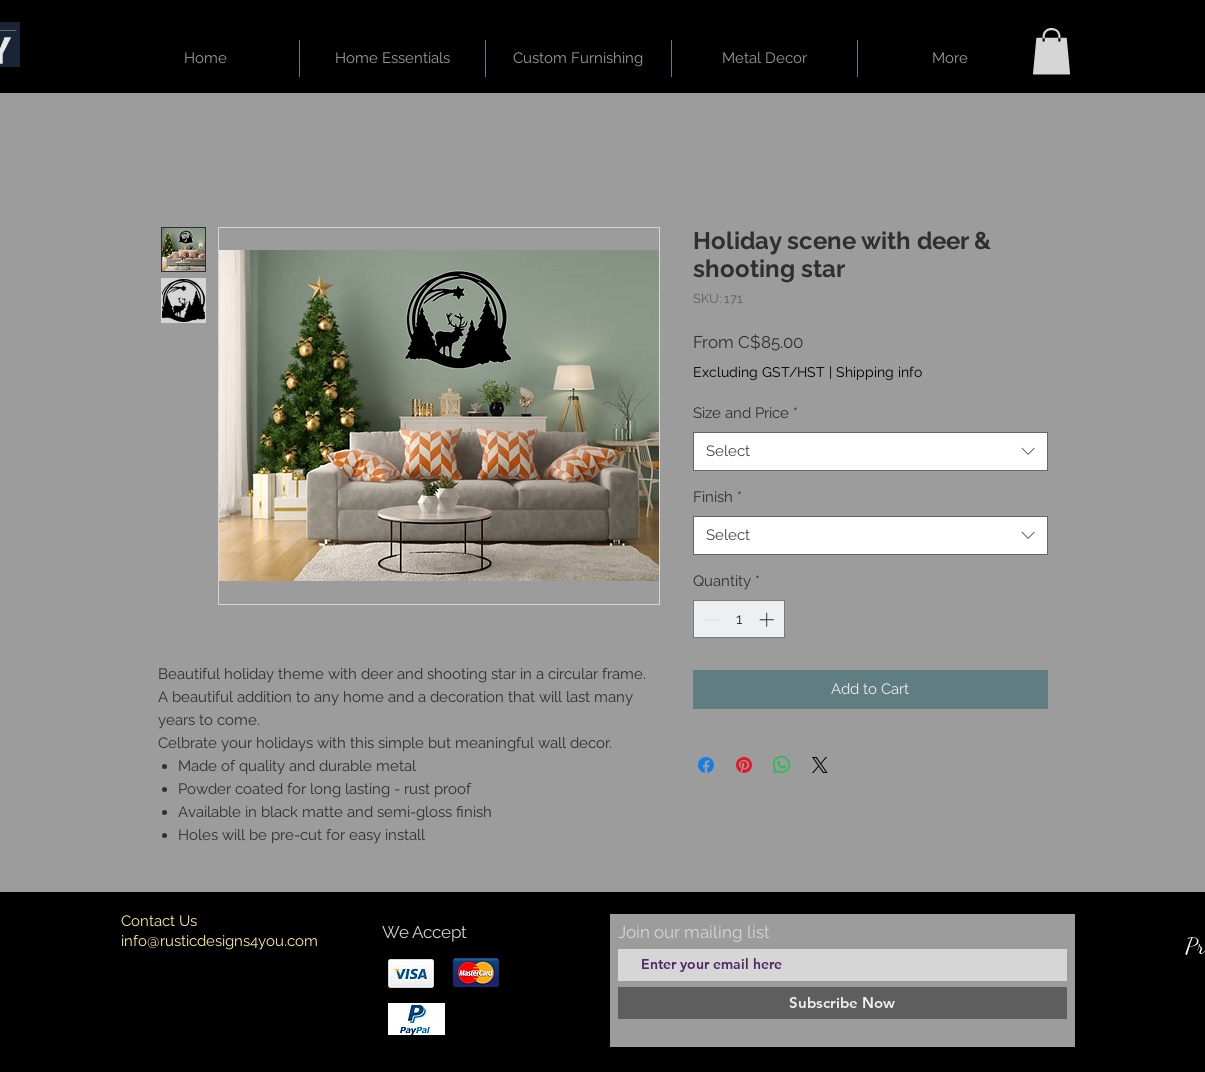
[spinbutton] (738, 619)
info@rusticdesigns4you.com (219, 941)
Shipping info (879, 372)
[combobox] (870, 451)
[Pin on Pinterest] (744, 765)
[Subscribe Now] (842, 1003)
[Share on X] (820, 765)
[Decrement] (709, 619)
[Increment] (768, 619)
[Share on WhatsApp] (782, 765)
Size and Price (745, 413)
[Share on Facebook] (706, 765)
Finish (717, 497)
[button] (1051, 51)
